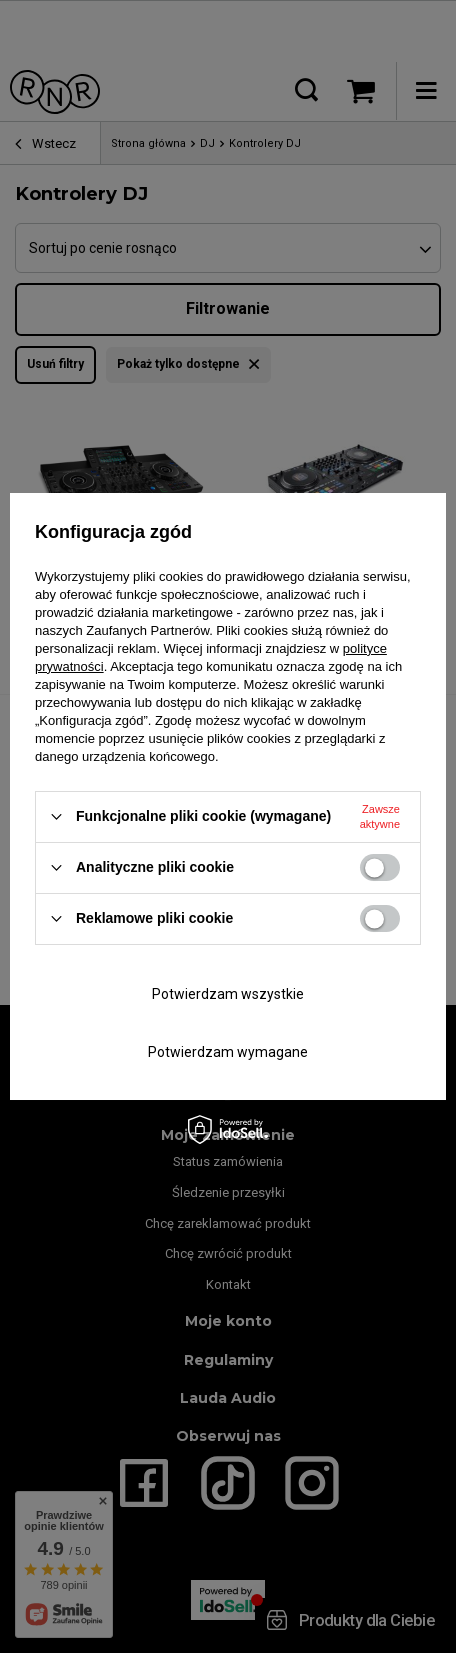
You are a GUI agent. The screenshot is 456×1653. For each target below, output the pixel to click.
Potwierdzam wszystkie (228, 994)
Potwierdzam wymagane (228, 1052)
